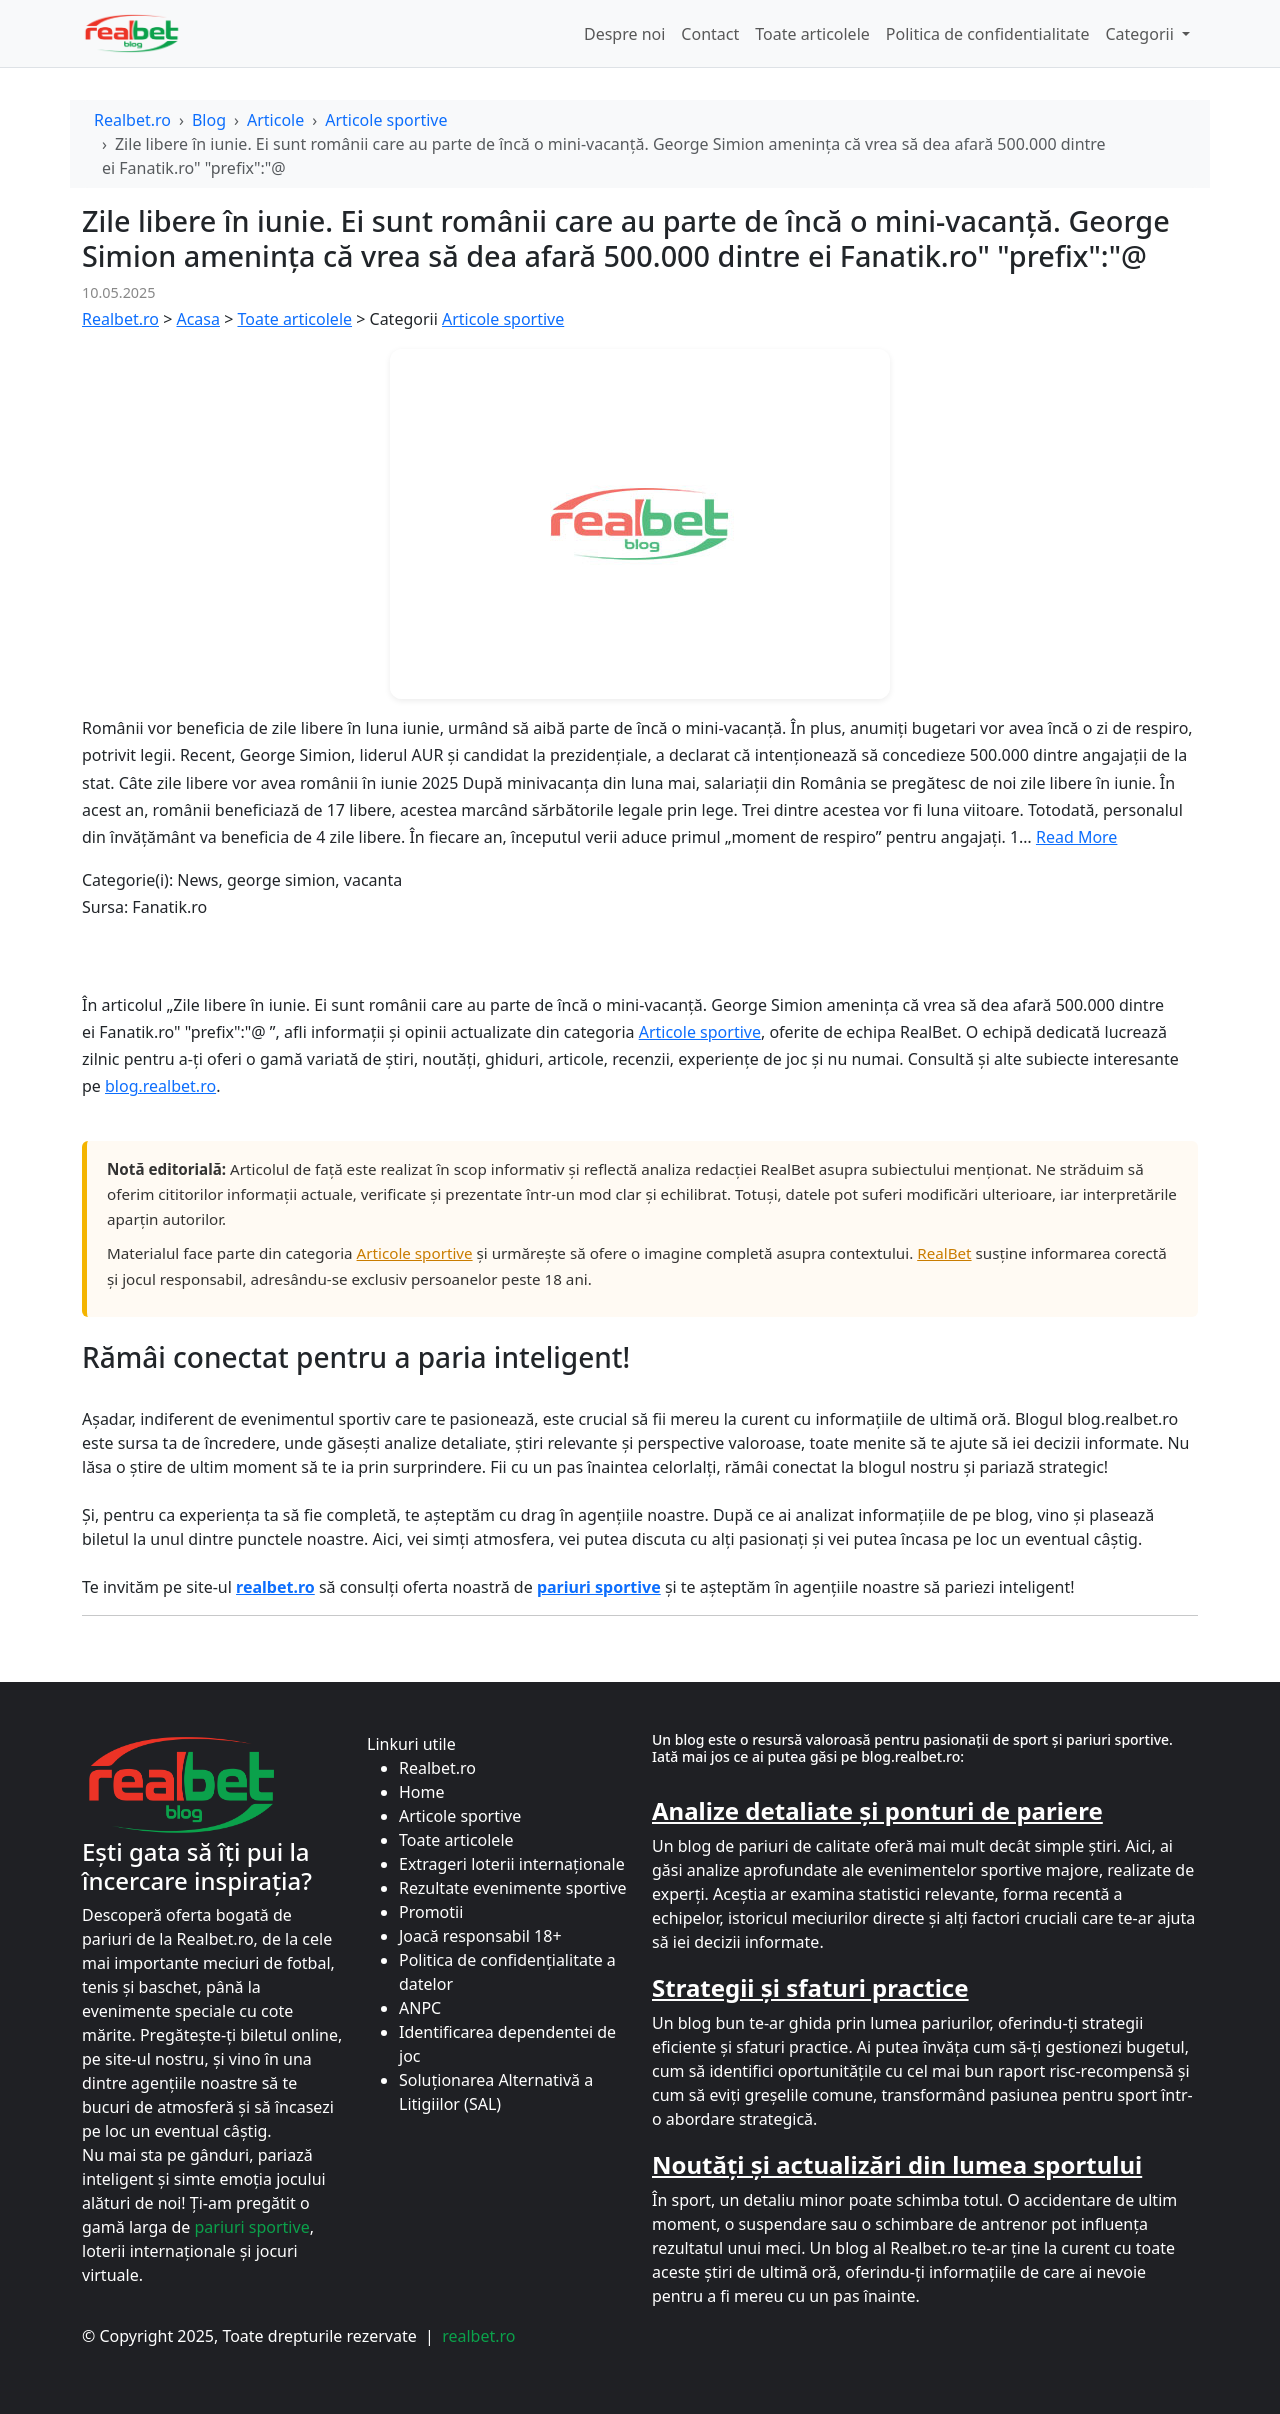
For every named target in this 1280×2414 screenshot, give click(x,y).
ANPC (420, 2008)
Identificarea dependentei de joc (507, 2044)
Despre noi (624, 34)
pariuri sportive (251, 2227)
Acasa (198, 319)
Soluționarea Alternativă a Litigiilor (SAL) (496, 2092)
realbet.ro (478, 2336)
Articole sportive (386, 120)
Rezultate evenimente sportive (513, 1888)
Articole (275, 120)
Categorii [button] (1141, 34)
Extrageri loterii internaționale (512, 1864)
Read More (1076, 837)
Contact (710, 34)
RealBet (944, 1253)
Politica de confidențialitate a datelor (507, 1972)
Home (422, 1792)
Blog (209, 120)
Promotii (431, 1912)
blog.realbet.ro (160, 1086)
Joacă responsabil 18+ (480, 1936)
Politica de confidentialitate (988, 34)
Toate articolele (812, 34)
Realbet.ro (132, 120)
